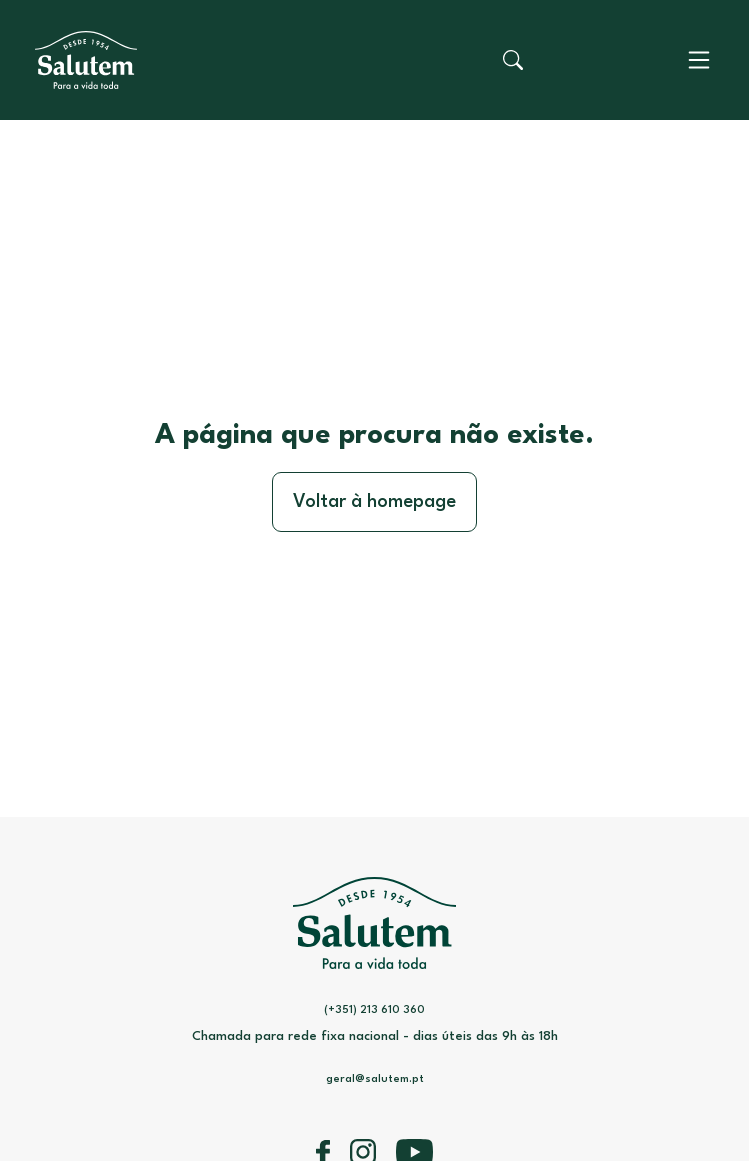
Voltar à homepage (374, 502)
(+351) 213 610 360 (374, 1010)
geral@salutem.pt (375, 1079)
